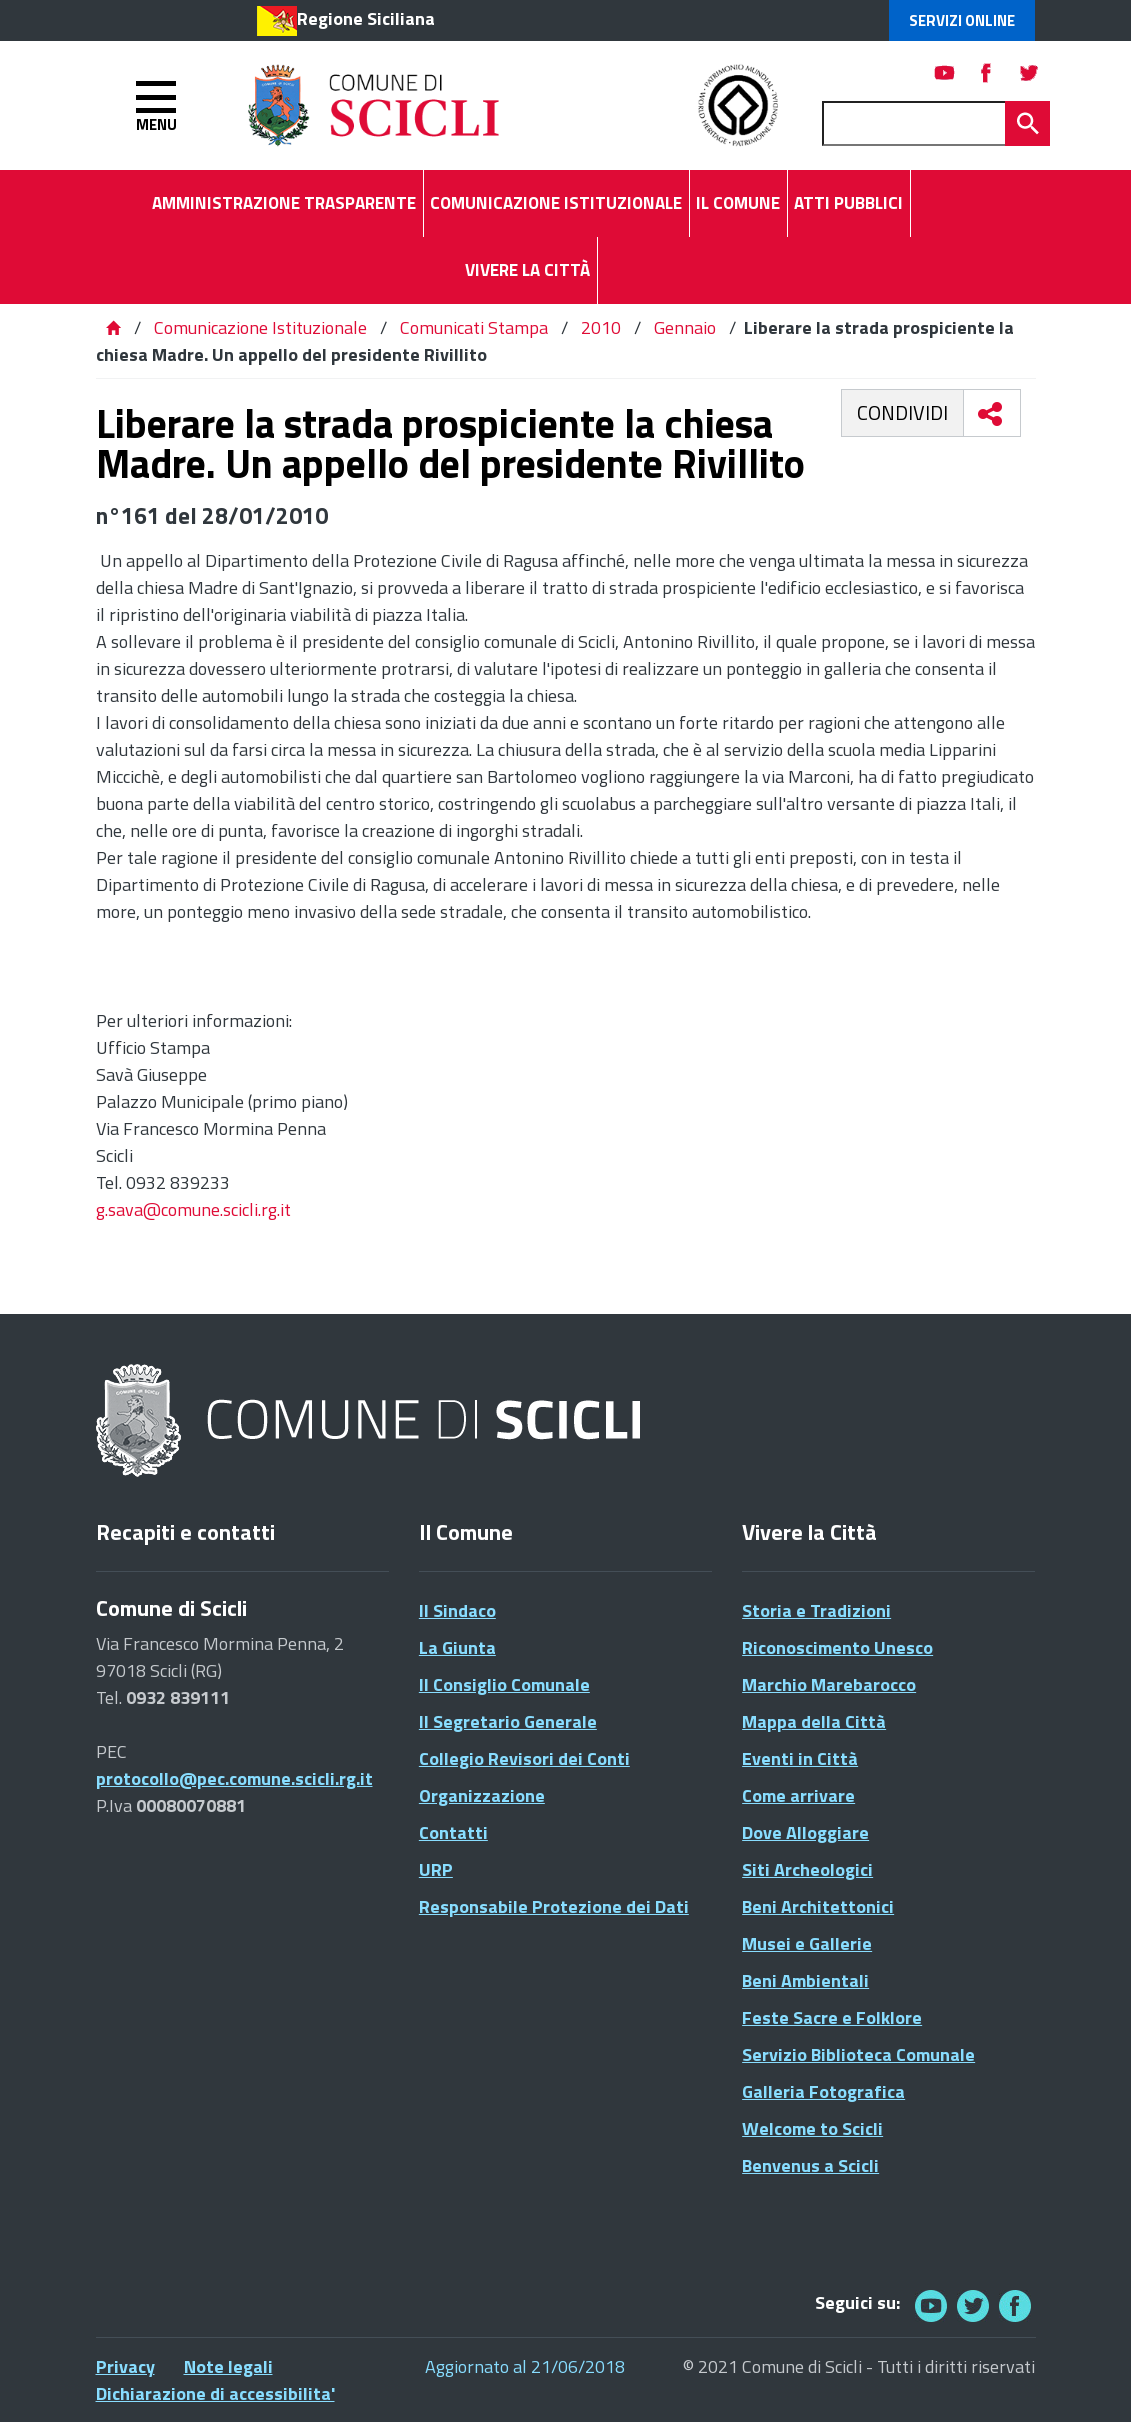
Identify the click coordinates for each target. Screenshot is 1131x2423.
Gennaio (685, 327)
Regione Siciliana (366, 18)
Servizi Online (962, 20)
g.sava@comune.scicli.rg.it (193, 1209)
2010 (601, 327)
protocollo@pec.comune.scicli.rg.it (234, 1778)
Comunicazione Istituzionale (260, 327)
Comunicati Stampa (474, 327)
